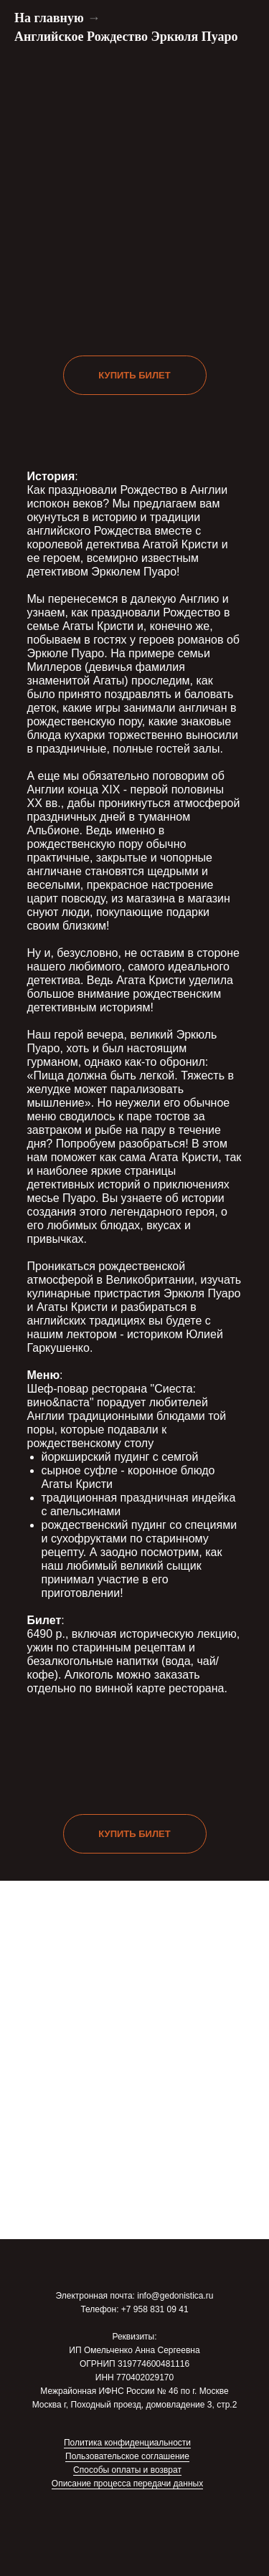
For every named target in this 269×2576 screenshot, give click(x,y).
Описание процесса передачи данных (127, 2484)
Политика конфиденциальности (127, 2443)
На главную (49, 18)
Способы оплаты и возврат (127, 2470)
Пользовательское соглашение (127, 2456)
